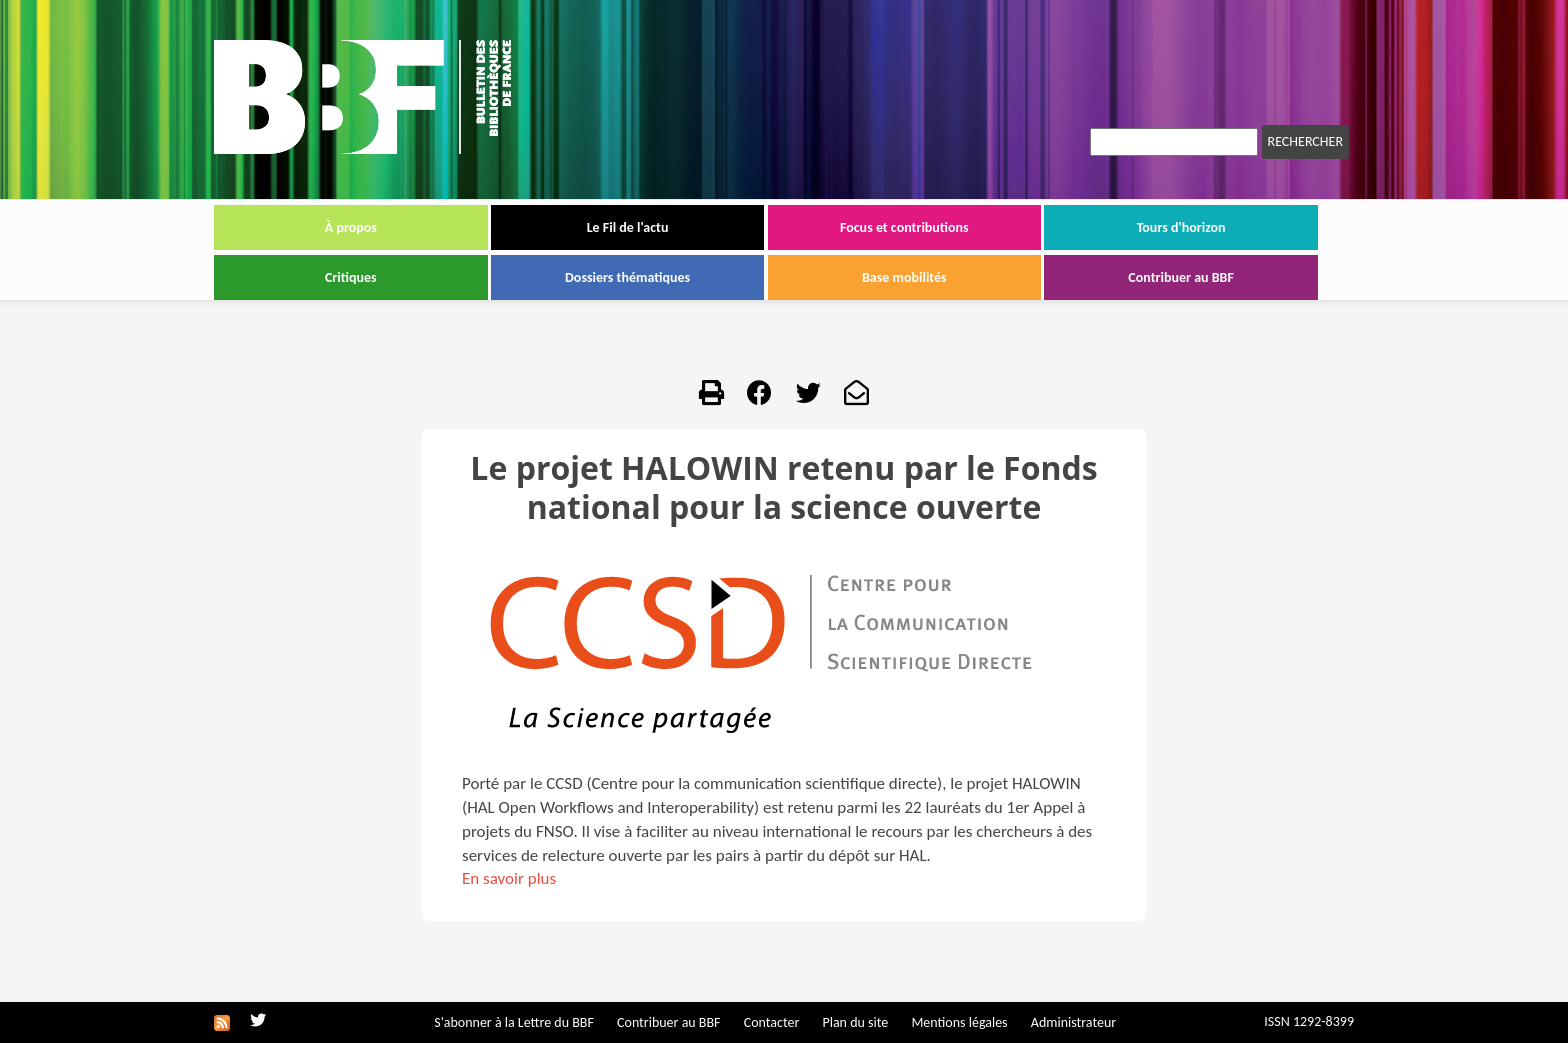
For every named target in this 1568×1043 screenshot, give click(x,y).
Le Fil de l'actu (628, 227)
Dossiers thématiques (627, 277)
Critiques (351, 277)
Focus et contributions (904, 227)
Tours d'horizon (1181, 227)
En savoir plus (509, 878)
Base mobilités (904, 277)
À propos (351, 227)
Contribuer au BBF (1181, 277)
